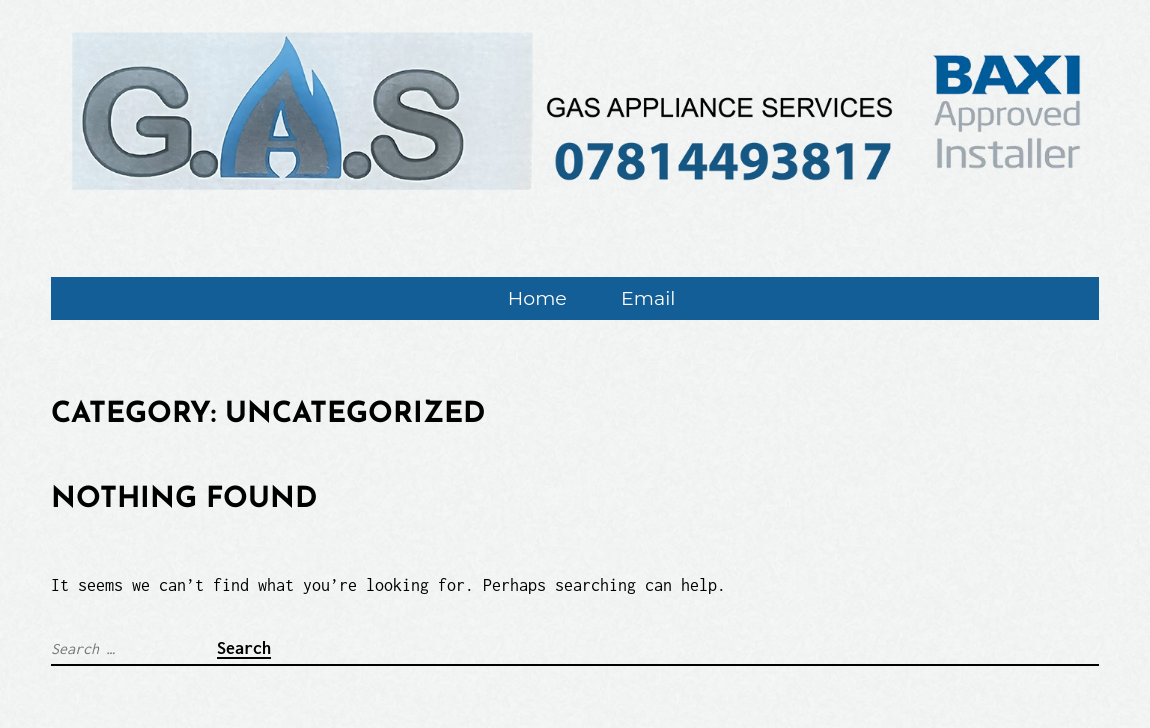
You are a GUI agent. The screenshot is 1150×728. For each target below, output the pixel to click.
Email (648, 298)
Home (537, 298)
